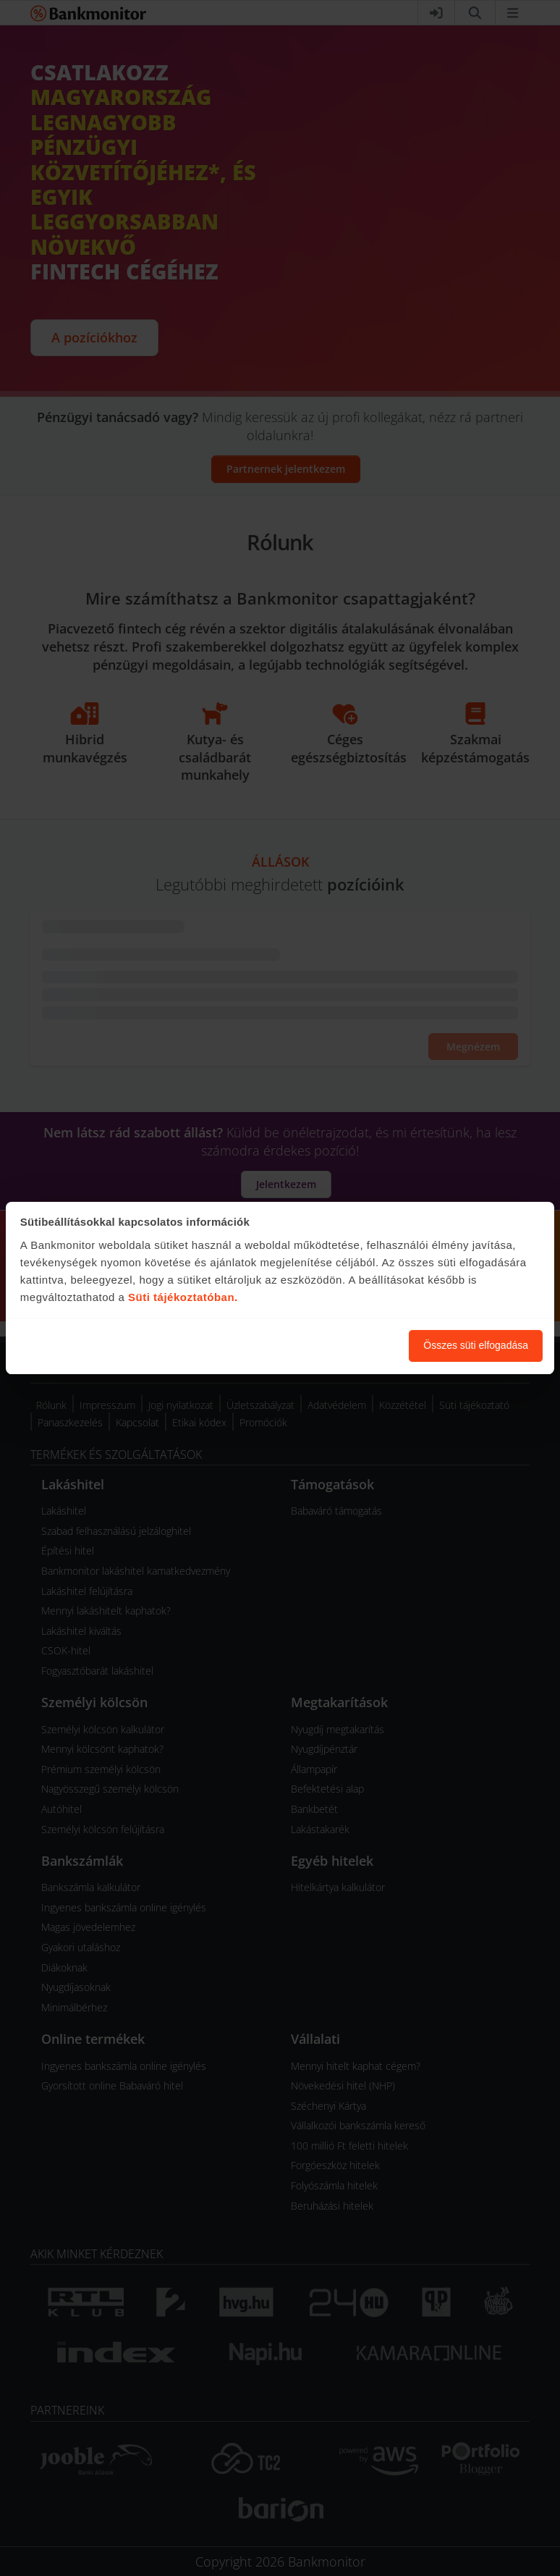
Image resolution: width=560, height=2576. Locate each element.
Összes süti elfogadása (475, 1345)
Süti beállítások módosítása (318, 1345)
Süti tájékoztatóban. (183, 1297)
